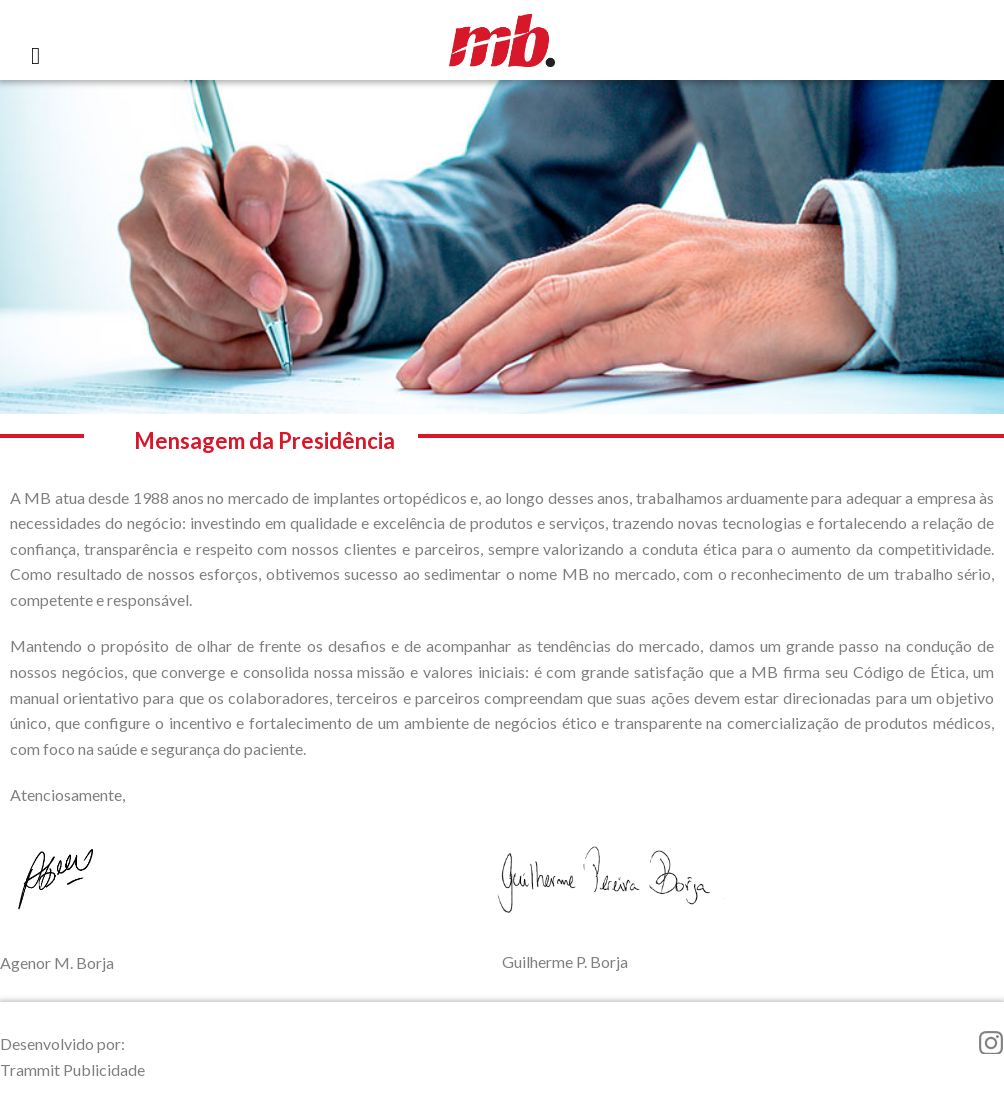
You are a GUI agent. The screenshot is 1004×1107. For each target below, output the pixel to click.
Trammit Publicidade (72, 1069)
